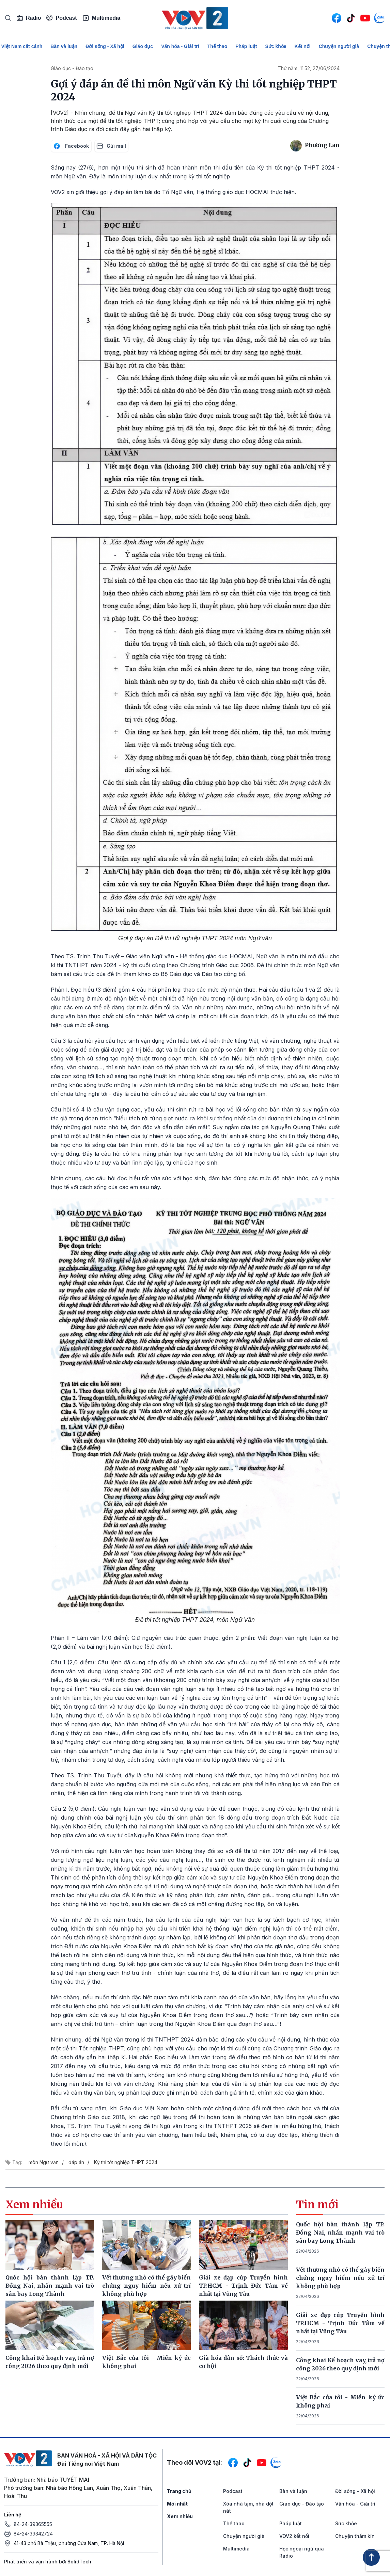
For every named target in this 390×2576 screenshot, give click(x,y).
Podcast (61, 18)
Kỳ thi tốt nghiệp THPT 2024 (125, 2162)
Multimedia (101, 18)
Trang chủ (179, 2491)
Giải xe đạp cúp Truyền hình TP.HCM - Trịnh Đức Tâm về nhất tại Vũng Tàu (340, 2323)
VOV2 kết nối (294, 2536)
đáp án (76, 2162)
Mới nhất (177, 2504)
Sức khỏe (275, 46)
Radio (28, 18)
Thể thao (217, 46)
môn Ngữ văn (44, 2162)
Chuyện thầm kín (355, 2536)
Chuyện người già (339, 46)
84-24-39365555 (33, 2524)
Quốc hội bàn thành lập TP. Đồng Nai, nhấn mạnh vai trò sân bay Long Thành (340, 2232)
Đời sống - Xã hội (104, 46)
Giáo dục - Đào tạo (72, 68)
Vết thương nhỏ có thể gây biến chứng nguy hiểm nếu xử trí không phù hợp (340, 2277)
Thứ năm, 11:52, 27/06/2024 (309, 68)
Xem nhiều (180, 2516)
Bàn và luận (63, 46)
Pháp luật (246, 46)
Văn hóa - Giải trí (180, 46)
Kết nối (303, 46)
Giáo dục (142, 46)
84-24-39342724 (33, 2534)
